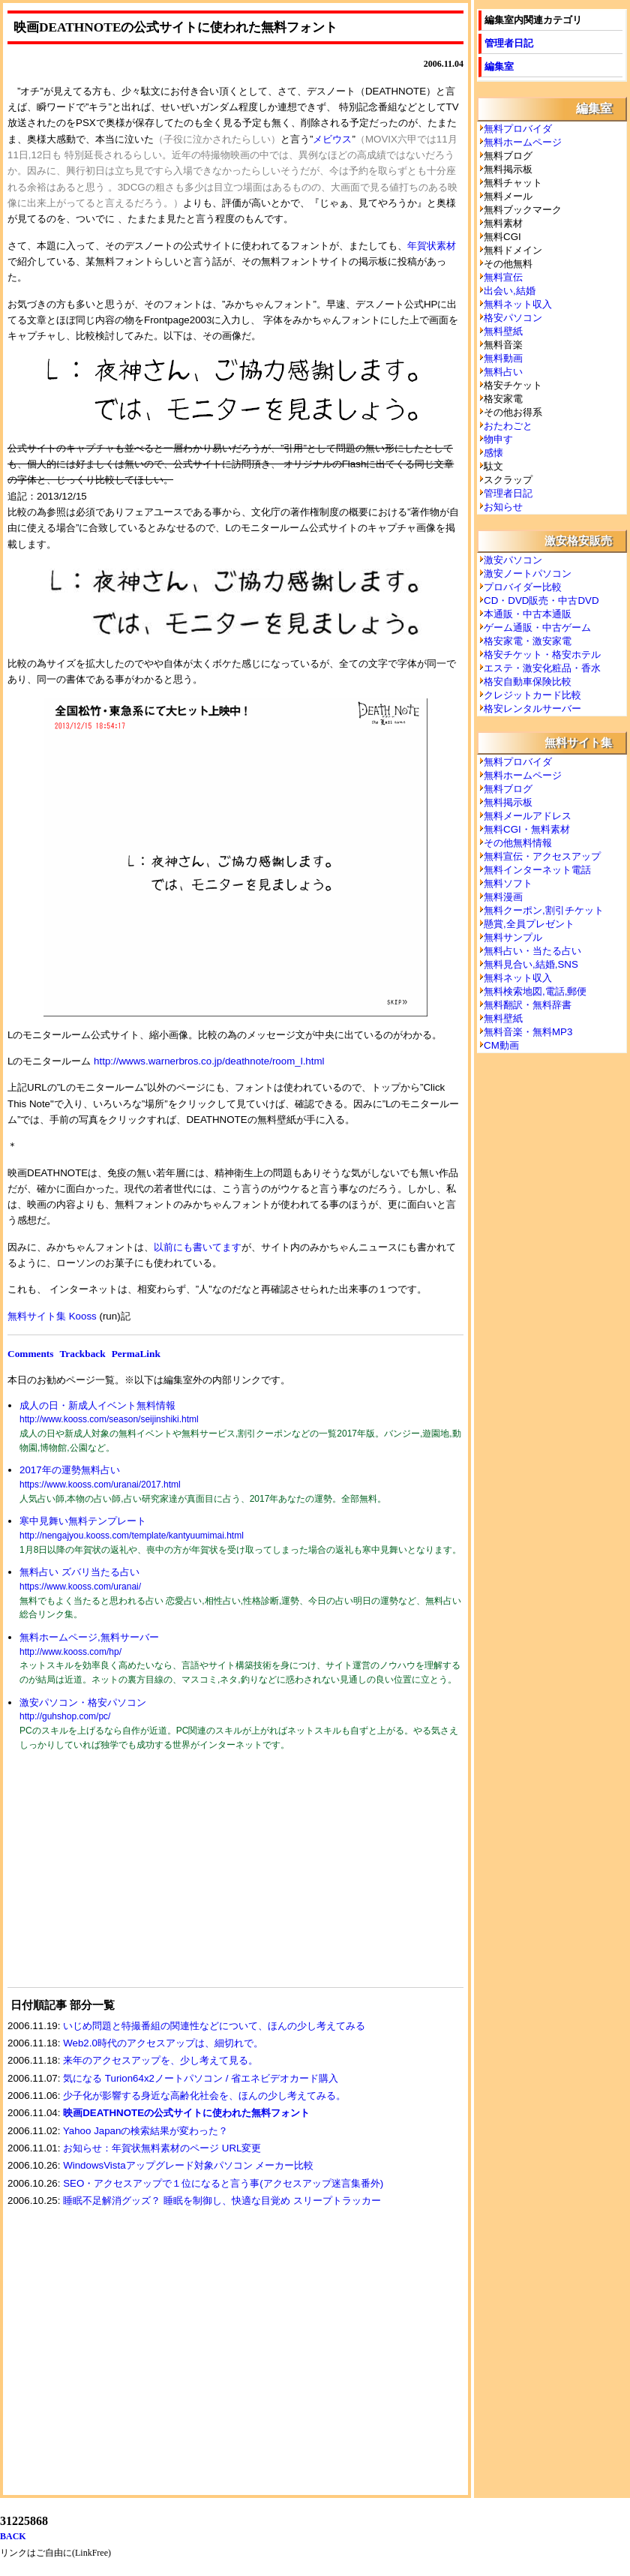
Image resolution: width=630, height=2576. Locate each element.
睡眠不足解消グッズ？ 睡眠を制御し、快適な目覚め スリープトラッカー (221, 2200)
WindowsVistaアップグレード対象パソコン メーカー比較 (188, 2165)
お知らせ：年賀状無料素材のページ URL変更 (162, 2148)
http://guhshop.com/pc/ (65, 1716)
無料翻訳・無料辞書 (528, 1004)
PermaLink (136, 1353)
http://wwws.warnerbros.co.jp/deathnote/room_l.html (207, 1061)
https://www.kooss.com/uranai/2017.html (100, 1484)
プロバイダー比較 (523, 587)
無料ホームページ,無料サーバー (89, 1637)
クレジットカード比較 (532, 695)
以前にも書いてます (198, 1247)
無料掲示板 (508, 802)
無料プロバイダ (518, 128)
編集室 (499, 66)
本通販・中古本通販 (528, 614)
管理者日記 (508, 43)
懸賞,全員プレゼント (529, 923)
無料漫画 (503, 896)
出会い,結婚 (510, 290)
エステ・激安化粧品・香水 (542, 668)
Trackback (82, 1353)
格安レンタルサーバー (532, 708)
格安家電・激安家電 (528, 641)
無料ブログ (508, 788)
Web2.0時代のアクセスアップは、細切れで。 (163, 2043)
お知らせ (503, 506)
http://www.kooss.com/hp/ (71, 1652)
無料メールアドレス (528, 815)
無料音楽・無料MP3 (528, 1031)
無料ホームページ (523, 142)
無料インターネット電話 (537, 869)
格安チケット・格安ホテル (542, 654)
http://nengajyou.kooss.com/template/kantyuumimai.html (132, 1535)
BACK (13, 2536)
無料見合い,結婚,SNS (531, 964)
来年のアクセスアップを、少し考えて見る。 (160, 2060)
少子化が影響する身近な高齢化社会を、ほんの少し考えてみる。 (204, 2095)
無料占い (503, 371)
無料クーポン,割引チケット (544, 910)
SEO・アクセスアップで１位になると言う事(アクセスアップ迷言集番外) (223, 2183)
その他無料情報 (518, 842)
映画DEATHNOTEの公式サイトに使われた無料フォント (186, 2112)
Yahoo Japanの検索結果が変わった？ (146, 2130)
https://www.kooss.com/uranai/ (80, 1586)
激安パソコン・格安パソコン (83, 1702)
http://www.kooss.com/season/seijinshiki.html (109, 1419)
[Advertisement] (120, 1878)
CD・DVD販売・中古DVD (541, 600)
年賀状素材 (431, 245)
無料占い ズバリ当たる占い (80, 1572)
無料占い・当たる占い (532, 950)
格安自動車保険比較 (528, 681)
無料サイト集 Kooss (52, 1316)
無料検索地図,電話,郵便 (535, 991)
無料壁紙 (503, 331)
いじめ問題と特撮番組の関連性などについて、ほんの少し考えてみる (214, 2025)
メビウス (332, 139)
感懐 (493, 452)
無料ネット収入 (518, 304)
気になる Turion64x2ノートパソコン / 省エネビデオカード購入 (200, 2078)
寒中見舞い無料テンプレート (83, 1521)
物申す (498, 439)
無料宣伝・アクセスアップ (542, 856)
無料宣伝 (503, 277)
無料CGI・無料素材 (527, 829)
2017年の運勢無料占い (70, 1470)
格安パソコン (513, 317)
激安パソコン (513, 560)
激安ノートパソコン (528, 573)
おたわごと (508, 425)
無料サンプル (513, 937)
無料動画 (503, 358)
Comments (30, 1353)
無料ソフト (508, 883)
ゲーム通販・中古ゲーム (537, 627)
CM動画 (501, 1045)
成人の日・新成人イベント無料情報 (98, 1405)
